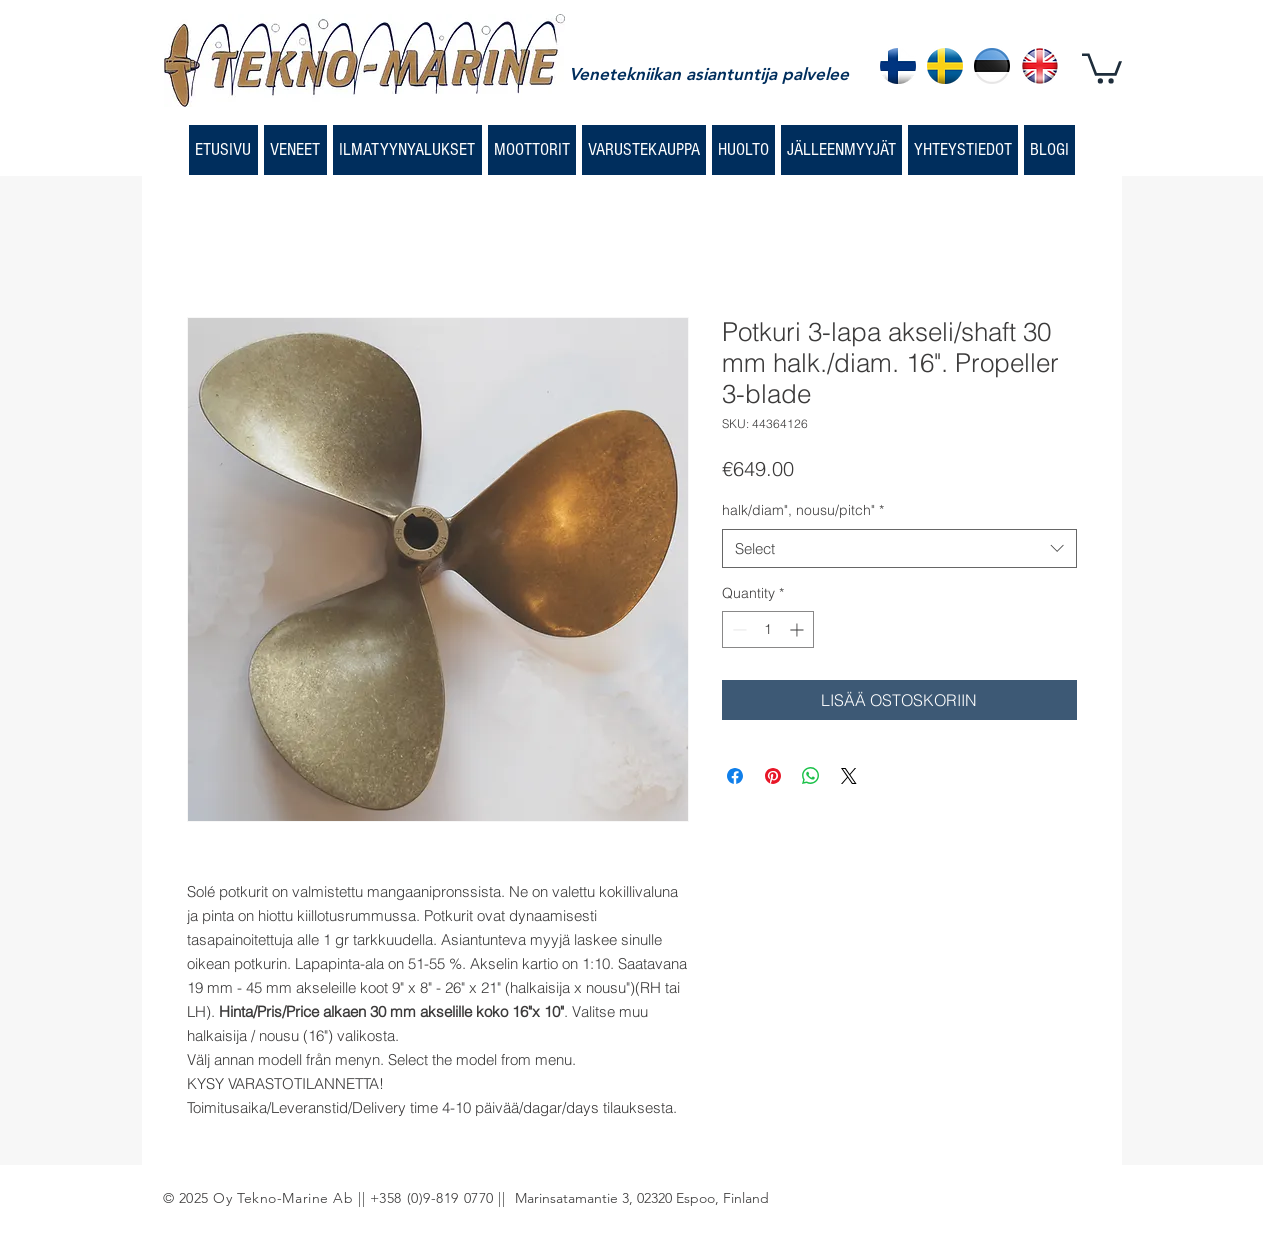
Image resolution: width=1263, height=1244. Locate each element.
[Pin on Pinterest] (773, 776)
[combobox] (899, 548)
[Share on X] (849, 776)
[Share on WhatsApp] (811, 776)
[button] (1102, 67)
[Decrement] (737, 629)
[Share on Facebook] (735, 776)
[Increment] (798, 629)
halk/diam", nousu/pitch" (803, 510)
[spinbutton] (768, 629)
